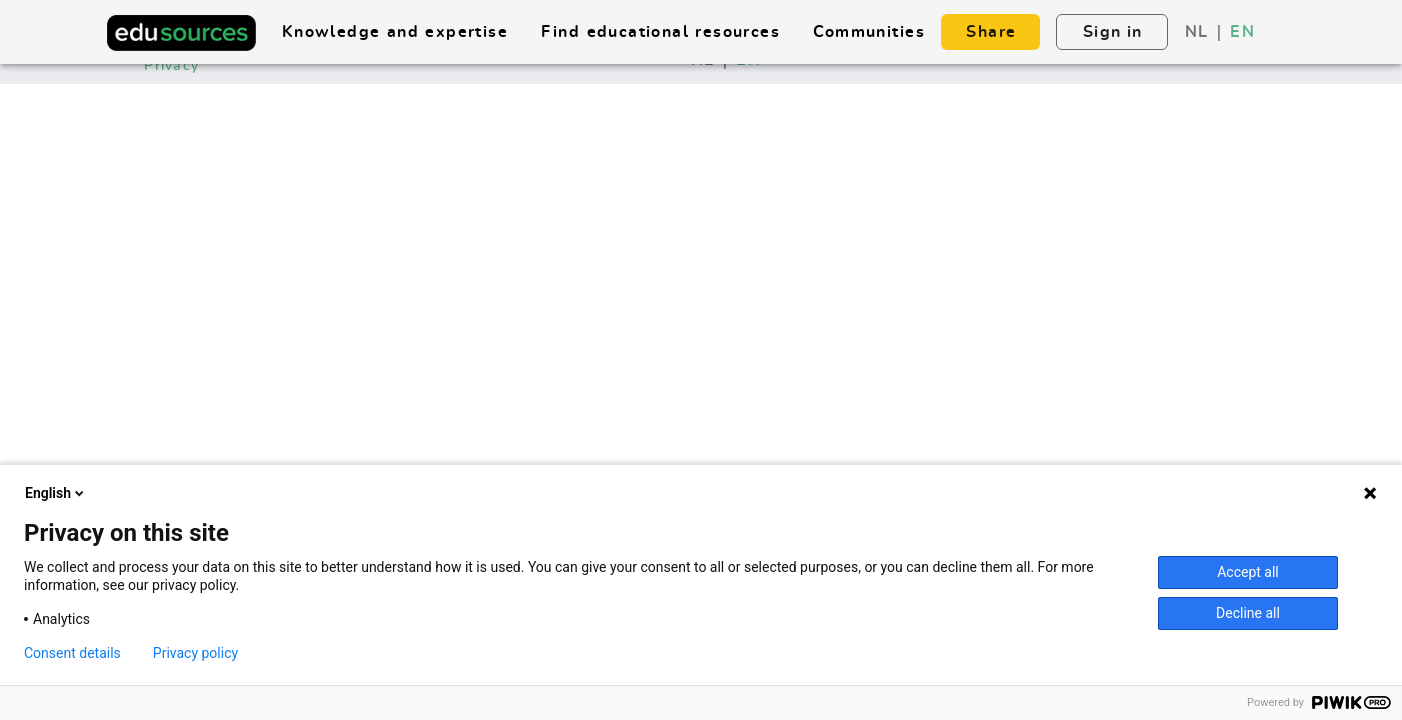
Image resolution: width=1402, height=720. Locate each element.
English (56, 493)
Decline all (1248, 613)
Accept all (1248, 572)
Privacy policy (195, 653)
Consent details (72, 653)
